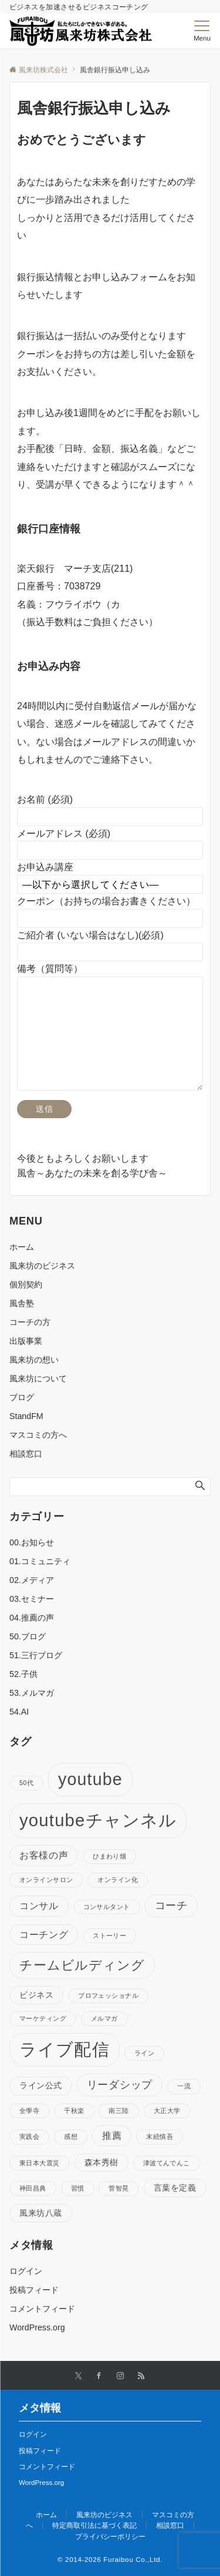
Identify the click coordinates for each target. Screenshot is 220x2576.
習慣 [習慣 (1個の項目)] (77, 2188)
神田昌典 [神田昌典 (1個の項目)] (32, 2188)
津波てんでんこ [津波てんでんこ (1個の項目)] (166, 2162)
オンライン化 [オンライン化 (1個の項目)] (117, 1879)
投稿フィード (34, 2290)
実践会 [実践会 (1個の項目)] (29, 2136)
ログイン (25, 2271)
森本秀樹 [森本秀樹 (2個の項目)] (101, 2162)
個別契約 (25, 1284)
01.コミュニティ (39, 1561)
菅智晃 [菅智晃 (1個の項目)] (118, 2188)
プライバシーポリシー (110, 2536)
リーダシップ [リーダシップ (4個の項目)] (120, 2085)
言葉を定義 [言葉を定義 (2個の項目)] (175, 2187)
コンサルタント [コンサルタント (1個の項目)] (106, 1906)
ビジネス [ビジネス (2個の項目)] (36, 1995)
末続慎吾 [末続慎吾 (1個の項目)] (159, 2136)
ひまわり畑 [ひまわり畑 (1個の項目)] (109, 1856)
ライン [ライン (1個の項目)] (144, 2053)
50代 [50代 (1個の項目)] (26, 1782)
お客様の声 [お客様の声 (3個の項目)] (43, 1855)
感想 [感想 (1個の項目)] (70, 2136)
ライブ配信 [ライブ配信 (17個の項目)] (64, 2049)
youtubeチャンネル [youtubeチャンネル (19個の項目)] (98, 1820)
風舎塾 (21, 1303)
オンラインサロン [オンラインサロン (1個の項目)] (46, 1879)
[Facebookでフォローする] (99, 2376)
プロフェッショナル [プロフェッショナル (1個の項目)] (108, 1995)
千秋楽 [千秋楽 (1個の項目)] (74, 2110)
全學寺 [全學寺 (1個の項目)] (29, 2110)
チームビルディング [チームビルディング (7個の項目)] (82, 1965)
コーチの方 (29, 1322)
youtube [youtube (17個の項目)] (90, 1779)
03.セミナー (31, 1599)
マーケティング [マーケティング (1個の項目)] (42, 2018)
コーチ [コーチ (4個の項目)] (171, 1905)
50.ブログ (27, 1636)
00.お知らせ (31, 1542)
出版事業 (25, 1341)
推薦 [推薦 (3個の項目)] (111, 2135)
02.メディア (31, 1580)
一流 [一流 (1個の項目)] (184, 2085)
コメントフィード (42, 2308)
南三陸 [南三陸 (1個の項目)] (118, 2110)
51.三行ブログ (35, 1655)
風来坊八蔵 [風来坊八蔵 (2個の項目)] (40, 2213)
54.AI (19, 1711)
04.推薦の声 (31, 1617)
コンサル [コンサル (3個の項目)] (39, 1905)
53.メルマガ (31, 1693)
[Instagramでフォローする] (120, 2376)
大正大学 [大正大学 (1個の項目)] (167, 2110)
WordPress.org (37, 2327)
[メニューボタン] (202, 31)
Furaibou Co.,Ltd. (133, 2559)
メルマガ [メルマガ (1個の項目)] (104, 2018)
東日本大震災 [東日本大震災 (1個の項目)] (39, 2162)
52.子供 (23, 1674)
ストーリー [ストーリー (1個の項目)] (109, 1935)
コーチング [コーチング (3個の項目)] (43, 1934)
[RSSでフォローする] (141, 2376)
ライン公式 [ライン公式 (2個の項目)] (40, 2085)
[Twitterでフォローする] (78, 2376)
